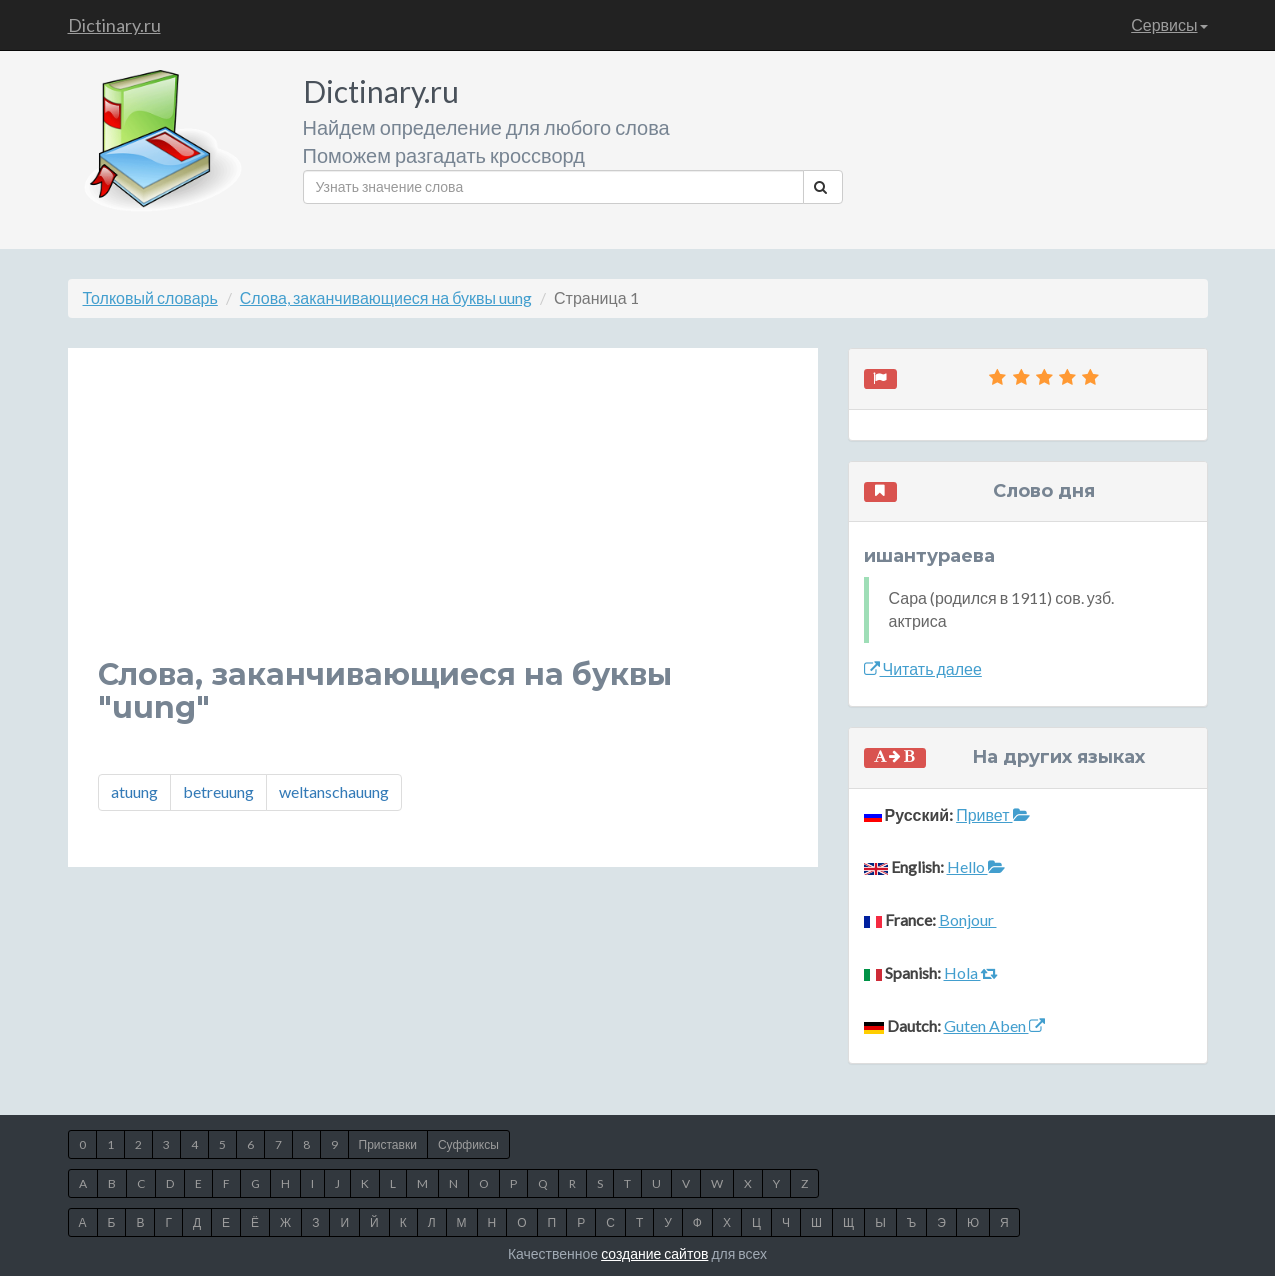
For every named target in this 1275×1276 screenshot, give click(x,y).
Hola (971, 972)
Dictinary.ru (114, 25)
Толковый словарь (150, 297)
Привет (992, 814)
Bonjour (968, 919)
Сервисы (1169, 24)
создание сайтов (654, 1253)
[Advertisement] (443, 518)
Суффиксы (468, 1144)
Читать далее (923, 668)
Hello (976, 866)
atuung (134, 791)
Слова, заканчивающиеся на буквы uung (386, 297)
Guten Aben (994, 1025)
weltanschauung (334, 791)
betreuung (218, 791)
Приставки (388, 1144)
